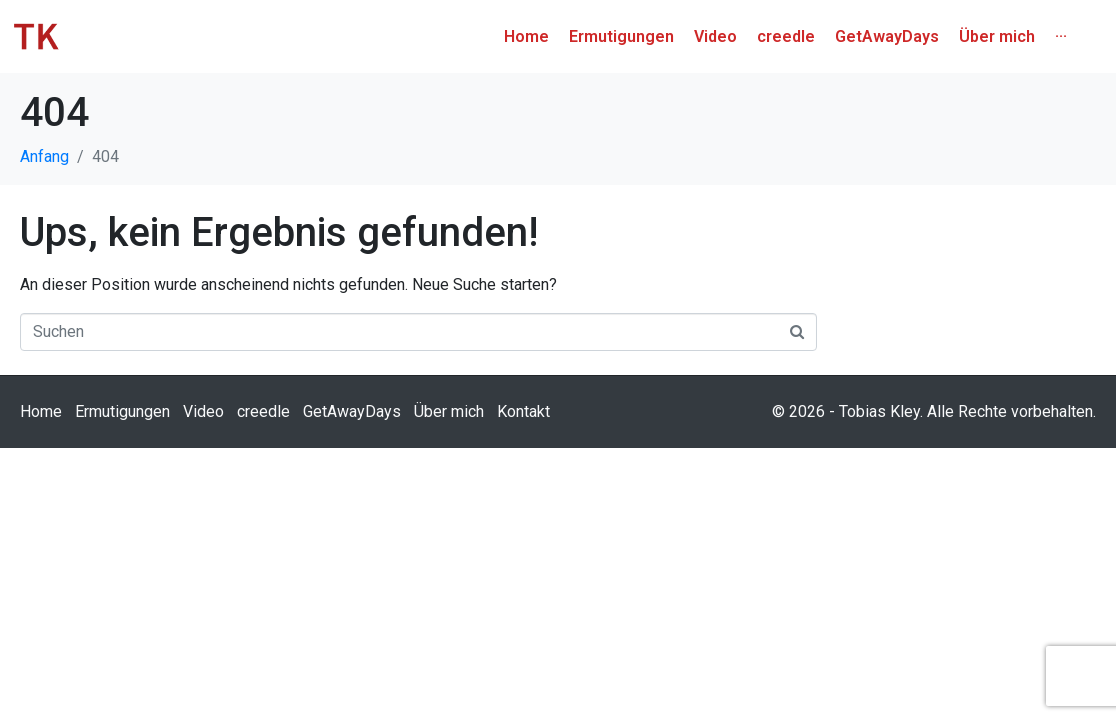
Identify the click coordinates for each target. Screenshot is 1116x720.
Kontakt (523, 446)
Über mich (449, 446)
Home (41, 446)
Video (203, 446)
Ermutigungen (122, 446)
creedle (263, 446)
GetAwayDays (352, 446)
